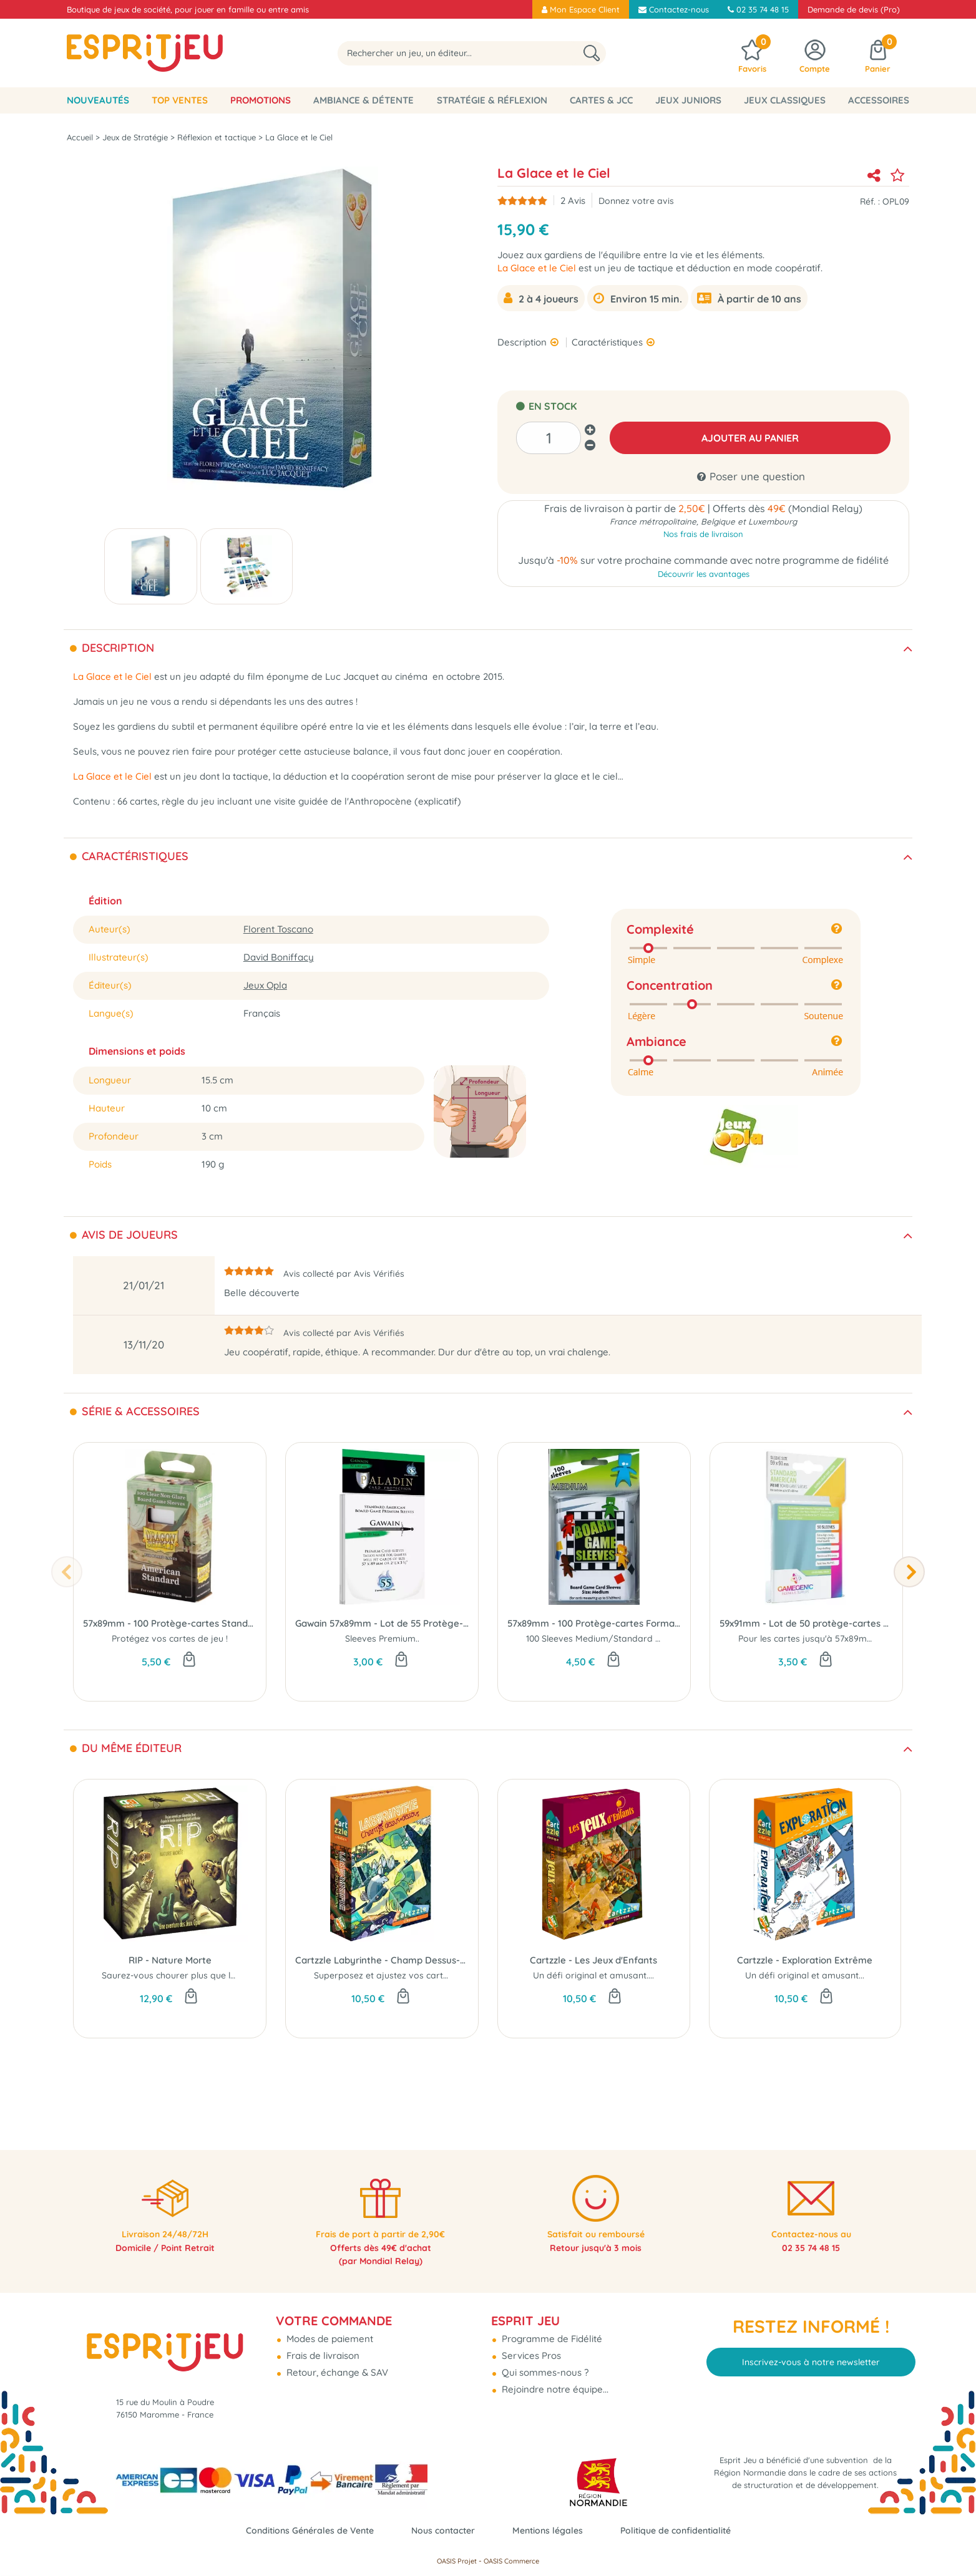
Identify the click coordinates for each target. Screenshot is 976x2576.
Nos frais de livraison (703, 536)
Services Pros (530, 2342)
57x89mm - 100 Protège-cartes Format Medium (594, 1623)
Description (523, 342)
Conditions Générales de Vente (301, 2530)
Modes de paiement (328, 2325)
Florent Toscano (278, 929)
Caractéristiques (608, 342)
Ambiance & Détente (363, 100)
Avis (572, 200)
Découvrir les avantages (703, 577)
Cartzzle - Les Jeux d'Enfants (593, 1960)
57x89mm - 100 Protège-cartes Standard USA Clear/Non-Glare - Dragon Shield (169, 1623)
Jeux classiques (785, 100)
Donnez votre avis (636, 200)
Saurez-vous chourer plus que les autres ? (189, 1975)
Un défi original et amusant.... (593, 1975)
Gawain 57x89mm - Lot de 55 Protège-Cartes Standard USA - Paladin (382, 1623)
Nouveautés (98, 100)
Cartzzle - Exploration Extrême (804, 1960)
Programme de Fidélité (550, 2325)
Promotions (260, 100)
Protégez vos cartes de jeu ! (170, 1638)
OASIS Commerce (511, 2561)
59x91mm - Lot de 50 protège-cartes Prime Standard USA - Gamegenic (806, 1623)
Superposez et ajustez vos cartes (383, 1975)
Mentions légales (550, 2530)
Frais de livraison (321, 2342)
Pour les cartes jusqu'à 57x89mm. (807, 1638)
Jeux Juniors (688, 100)
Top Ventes (180, 100)
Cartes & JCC (601, 100)
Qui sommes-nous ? (543, 2359)
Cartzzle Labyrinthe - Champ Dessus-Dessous (382, 1960)
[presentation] (66, 1571)
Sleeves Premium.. (382, 1638)
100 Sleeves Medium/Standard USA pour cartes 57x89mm (646, 1638)
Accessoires (878, 100)
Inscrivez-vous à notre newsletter (811, 2347)
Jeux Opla (265, 985)
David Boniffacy (278, 957)
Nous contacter (441, 2530)
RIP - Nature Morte (170, 1960)
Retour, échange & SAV (336, 2359)
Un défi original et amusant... (804, 1975)
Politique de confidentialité (684, 2530)
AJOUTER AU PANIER (750, 437)
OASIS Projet (457, 2561)
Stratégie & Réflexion (492, 100)
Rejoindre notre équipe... (553, 2375)
